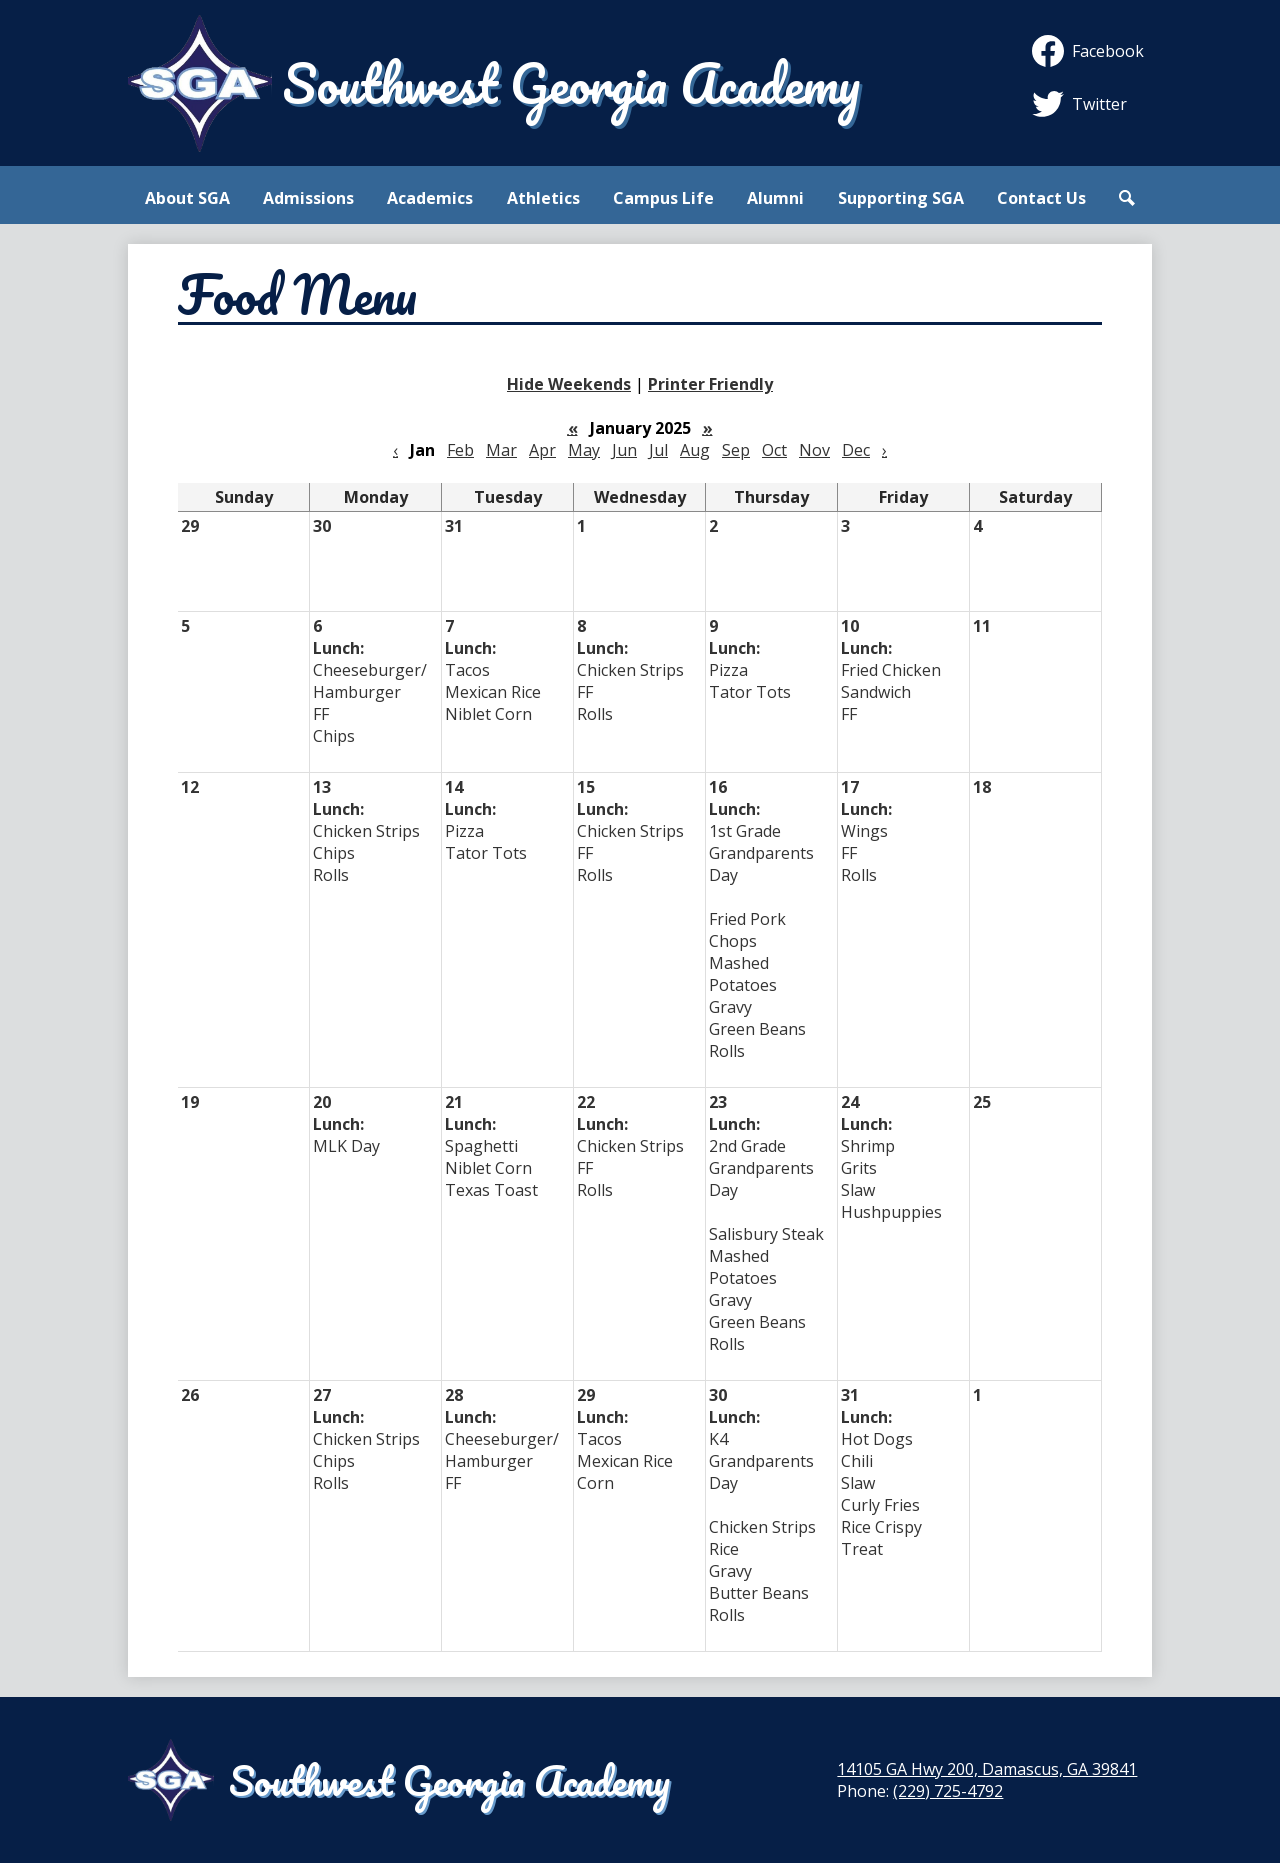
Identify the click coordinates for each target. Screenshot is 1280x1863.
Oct (774, 450)
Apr (542, 450)
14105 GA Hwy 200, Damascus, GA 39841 (987, 1769)
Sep (736, 450)
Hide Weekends (569, 384)
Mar (501, 450)
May (584, 450)
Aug (695, 450)
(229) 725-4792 (948, 1791)
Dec (856, 450)
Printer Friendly (710, 384)
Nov (814, 450)
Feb (460, 450)
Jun (624, 450)
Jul (658, 450)
